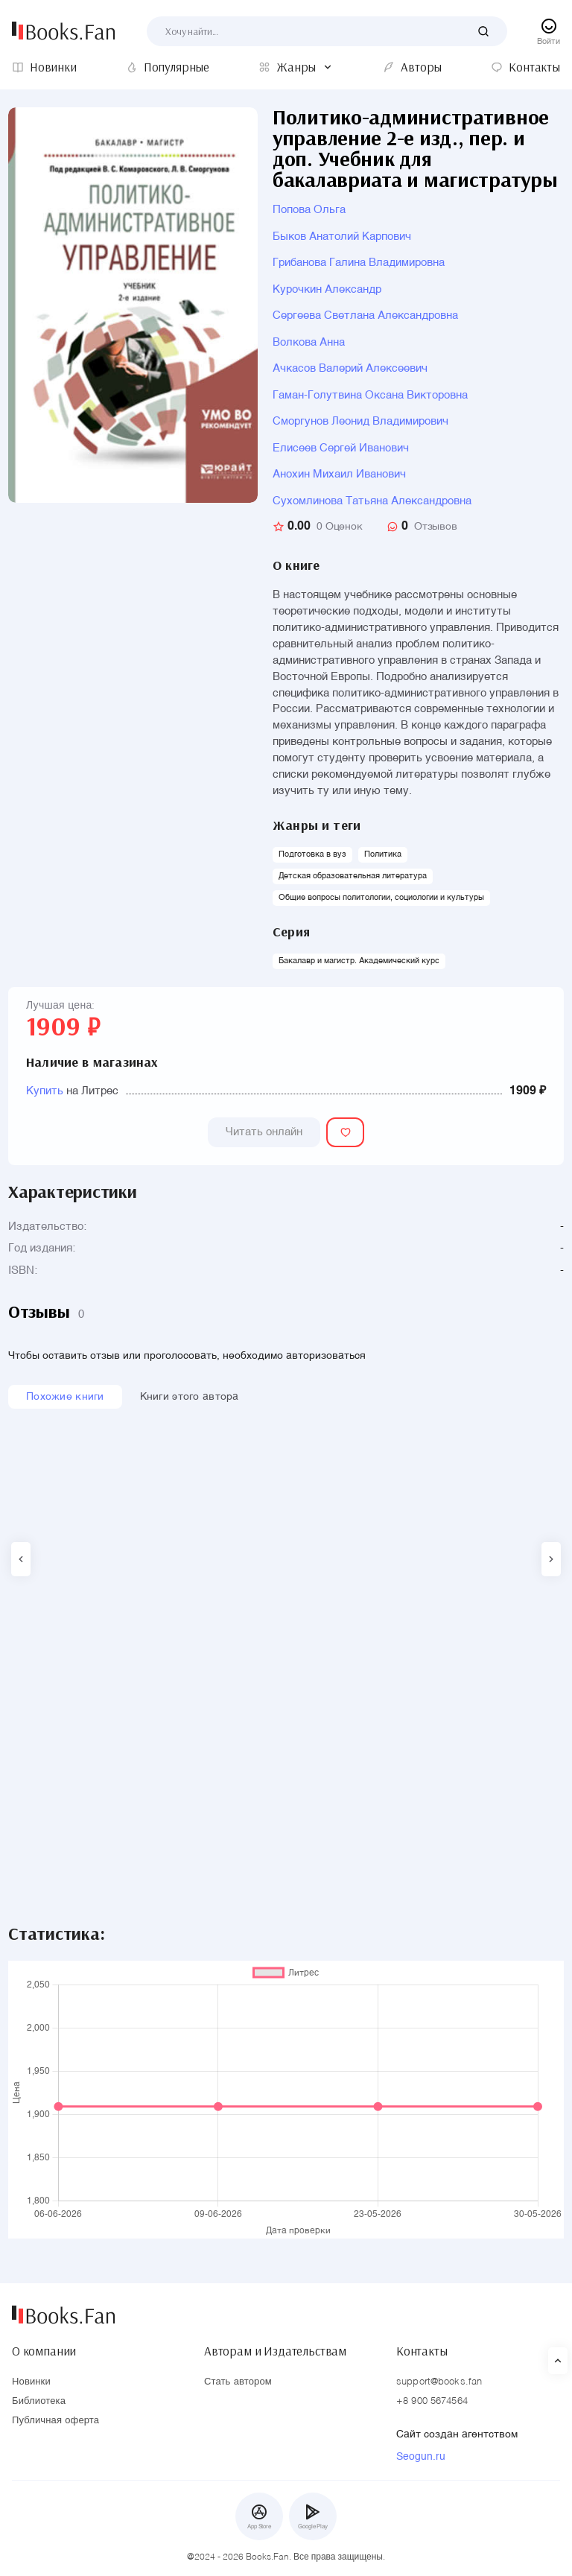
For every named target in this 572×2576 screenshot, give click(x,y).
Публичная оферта (55, 2421)
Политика (382, 855)
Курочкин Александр (327, 289)
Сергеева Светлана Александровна (365, 315)
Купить (44, 1091)
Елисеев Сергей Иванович (341, 448)
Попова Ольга (309, 209)
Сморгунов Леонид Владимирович (360, 421)
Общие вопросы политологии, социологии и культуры (381, 898)
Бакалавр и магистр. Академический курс (359, 961)
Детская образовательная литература (353, 876)
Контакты (422, 2351)
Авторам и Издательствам (275, 2351)
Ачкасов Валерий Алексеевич (350, 368)
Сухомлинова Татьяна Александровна (372, 501)
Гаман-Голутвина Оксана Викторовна (370, 395)
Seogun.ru (420, 2457)
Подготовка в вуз (312, 855)
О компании (44, 2351)
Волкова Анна (309, 342)
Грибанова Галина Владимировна (359, 262)
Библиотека (39, 2401)
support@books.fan (439, 2382)
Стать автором (238, 2382)
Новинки (31, 2382)
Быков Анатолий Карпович (342, 236)
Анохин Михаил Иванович (339, 474)
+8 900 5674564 (432, 2401)
